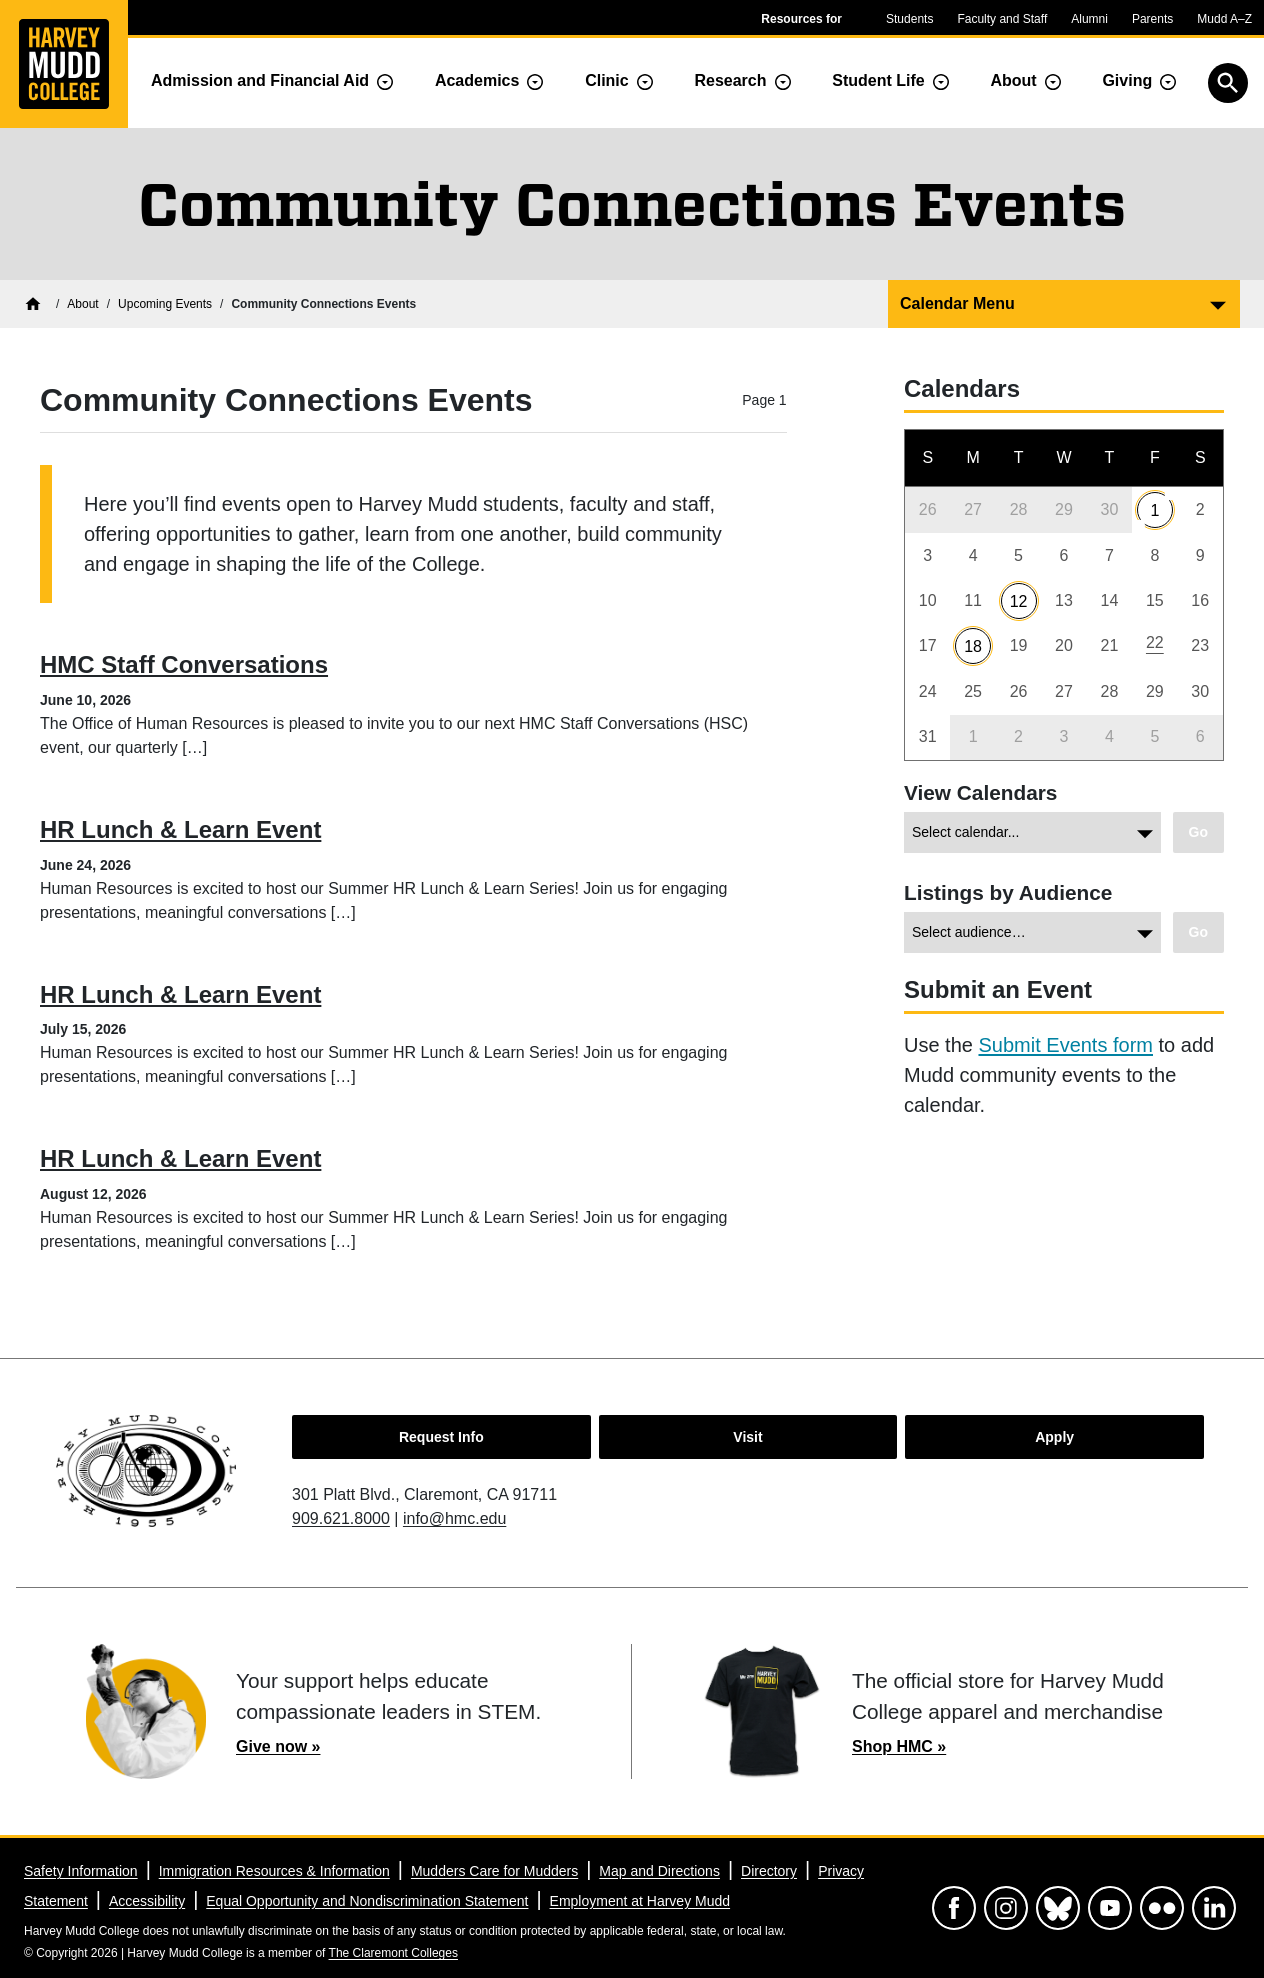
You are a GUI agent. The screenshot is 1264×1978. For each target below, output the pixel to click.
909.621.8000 (341, 1518)
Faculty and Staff (1002, 19)
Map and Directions (659, 1871)
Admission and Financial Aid (260, 80)
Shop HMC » (899, 1746)
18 (973, 646)
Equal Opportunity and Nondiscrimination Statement (367, 1901)
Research (730, 80)
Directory (769, 1871)
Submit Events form (1065, 1045)
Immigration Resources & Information (274, 1871)
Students (909, 19)
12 (1019, 601)
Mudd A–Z (1224, 19)
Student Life (878, 80)
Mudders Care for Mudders (494, 1871)
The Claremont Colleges (393, 1953)
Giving (1127, 80)
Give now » (278, 1746)
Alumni (1089, 19)
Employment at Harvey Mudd (640, 1901)
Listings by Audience (1008, 892)
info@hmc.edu (454, 1518)
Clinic (607, 80)
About (1013, 80)
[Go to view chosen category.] (1198, 932)
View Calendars (980, 792)
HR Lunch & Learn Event (180, 829)
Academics (477, 80)
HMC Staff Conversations (184, 664)
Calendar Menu (957, 303)
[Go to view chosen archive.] (1198, 832)
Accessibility (147, 1901)
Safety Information (81, 1871)
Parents (1152, 19)
